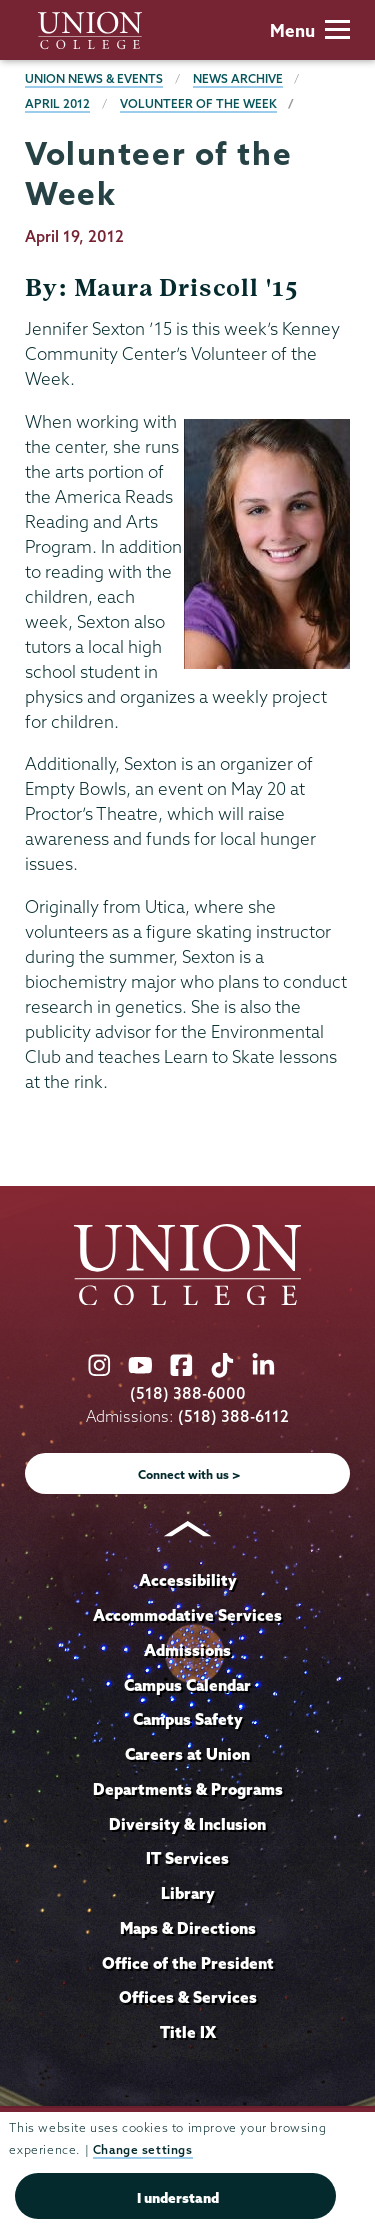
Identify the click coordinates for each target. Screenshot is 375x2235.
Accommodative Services (187, 1615)
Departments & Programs (188, 1789)
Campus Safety (188, 1719)
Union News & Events (94, 78)
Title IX (188, 2032)
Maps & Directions (188, 1928)
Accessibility (188, 1580)
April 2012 (57, 103)
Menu (310, 30)
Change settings (143, 2149)
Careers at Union (187, 1754)
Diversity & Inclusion (187, 1824)
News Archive (238, 78)
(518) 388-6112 (233, 1416)
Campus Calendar (187, 1685)
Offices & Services (188, 1997)
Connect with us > (189, 1474)
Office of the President (188, 1963)
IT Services (187, 1858)
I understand (178, 2198)
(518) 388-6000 (188, 1393)
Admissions (187, 1650)
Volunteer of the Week (198, 103)
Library (188, 1893)
